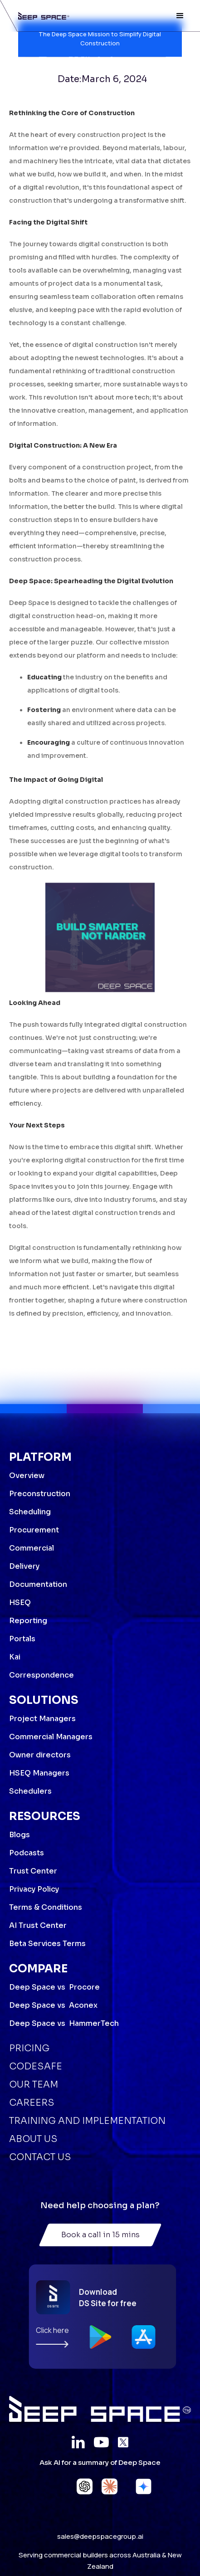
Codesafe (35, 2066)
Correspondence (41, 1675)
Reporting (28, 1620)
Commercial (31, 1548)
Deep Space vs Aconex (53, 2005)
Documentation (38, 1584)
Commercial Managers (51, 1737)
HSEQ (20, 1602)
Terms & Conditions (45, 1907)
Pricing (29, 2048)
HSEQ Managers (39, 1773)
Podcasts (26, 1853)
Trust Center (33, 1871)
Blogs (19, 1834)
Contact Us (40, 2157)
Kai (14, 1657)
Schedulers (30, 1791)
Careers (31, 2102)
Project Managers (42, 1718)
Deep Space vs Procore (54, 1987)
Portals (22, 1639)
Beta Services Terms (47, 1943)
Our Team (33, 2084)
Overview (26, 1475)
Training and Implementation (87, 2121)
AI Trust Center (38, 1925)
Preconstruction (39, 1493)
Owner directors (40, 1755)
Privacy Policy (34, 1889)
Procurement (34, 1530)
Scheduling (30, 1512)
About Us (33, 2139)
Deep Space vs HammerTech (64, 2023)
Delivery (24, 1566)
